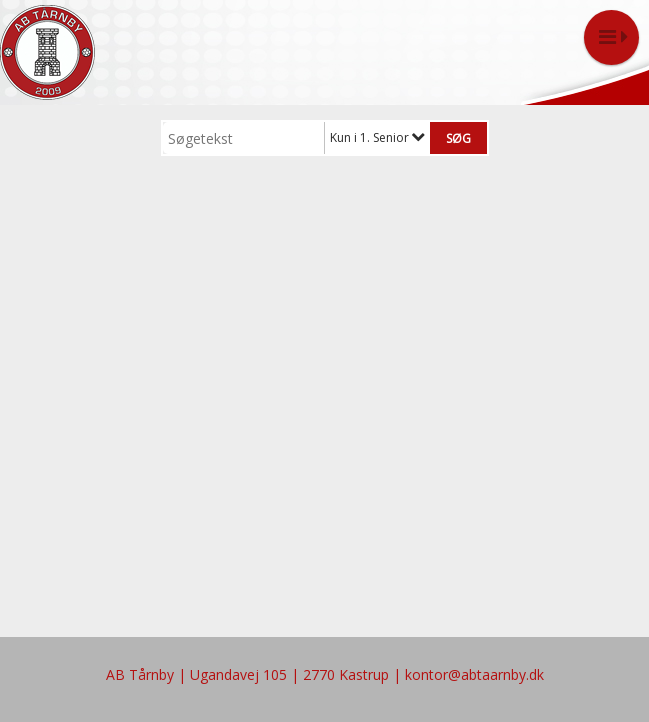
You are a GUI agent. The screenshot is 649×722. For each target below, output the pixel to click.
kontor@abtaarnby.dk (474, 674)
